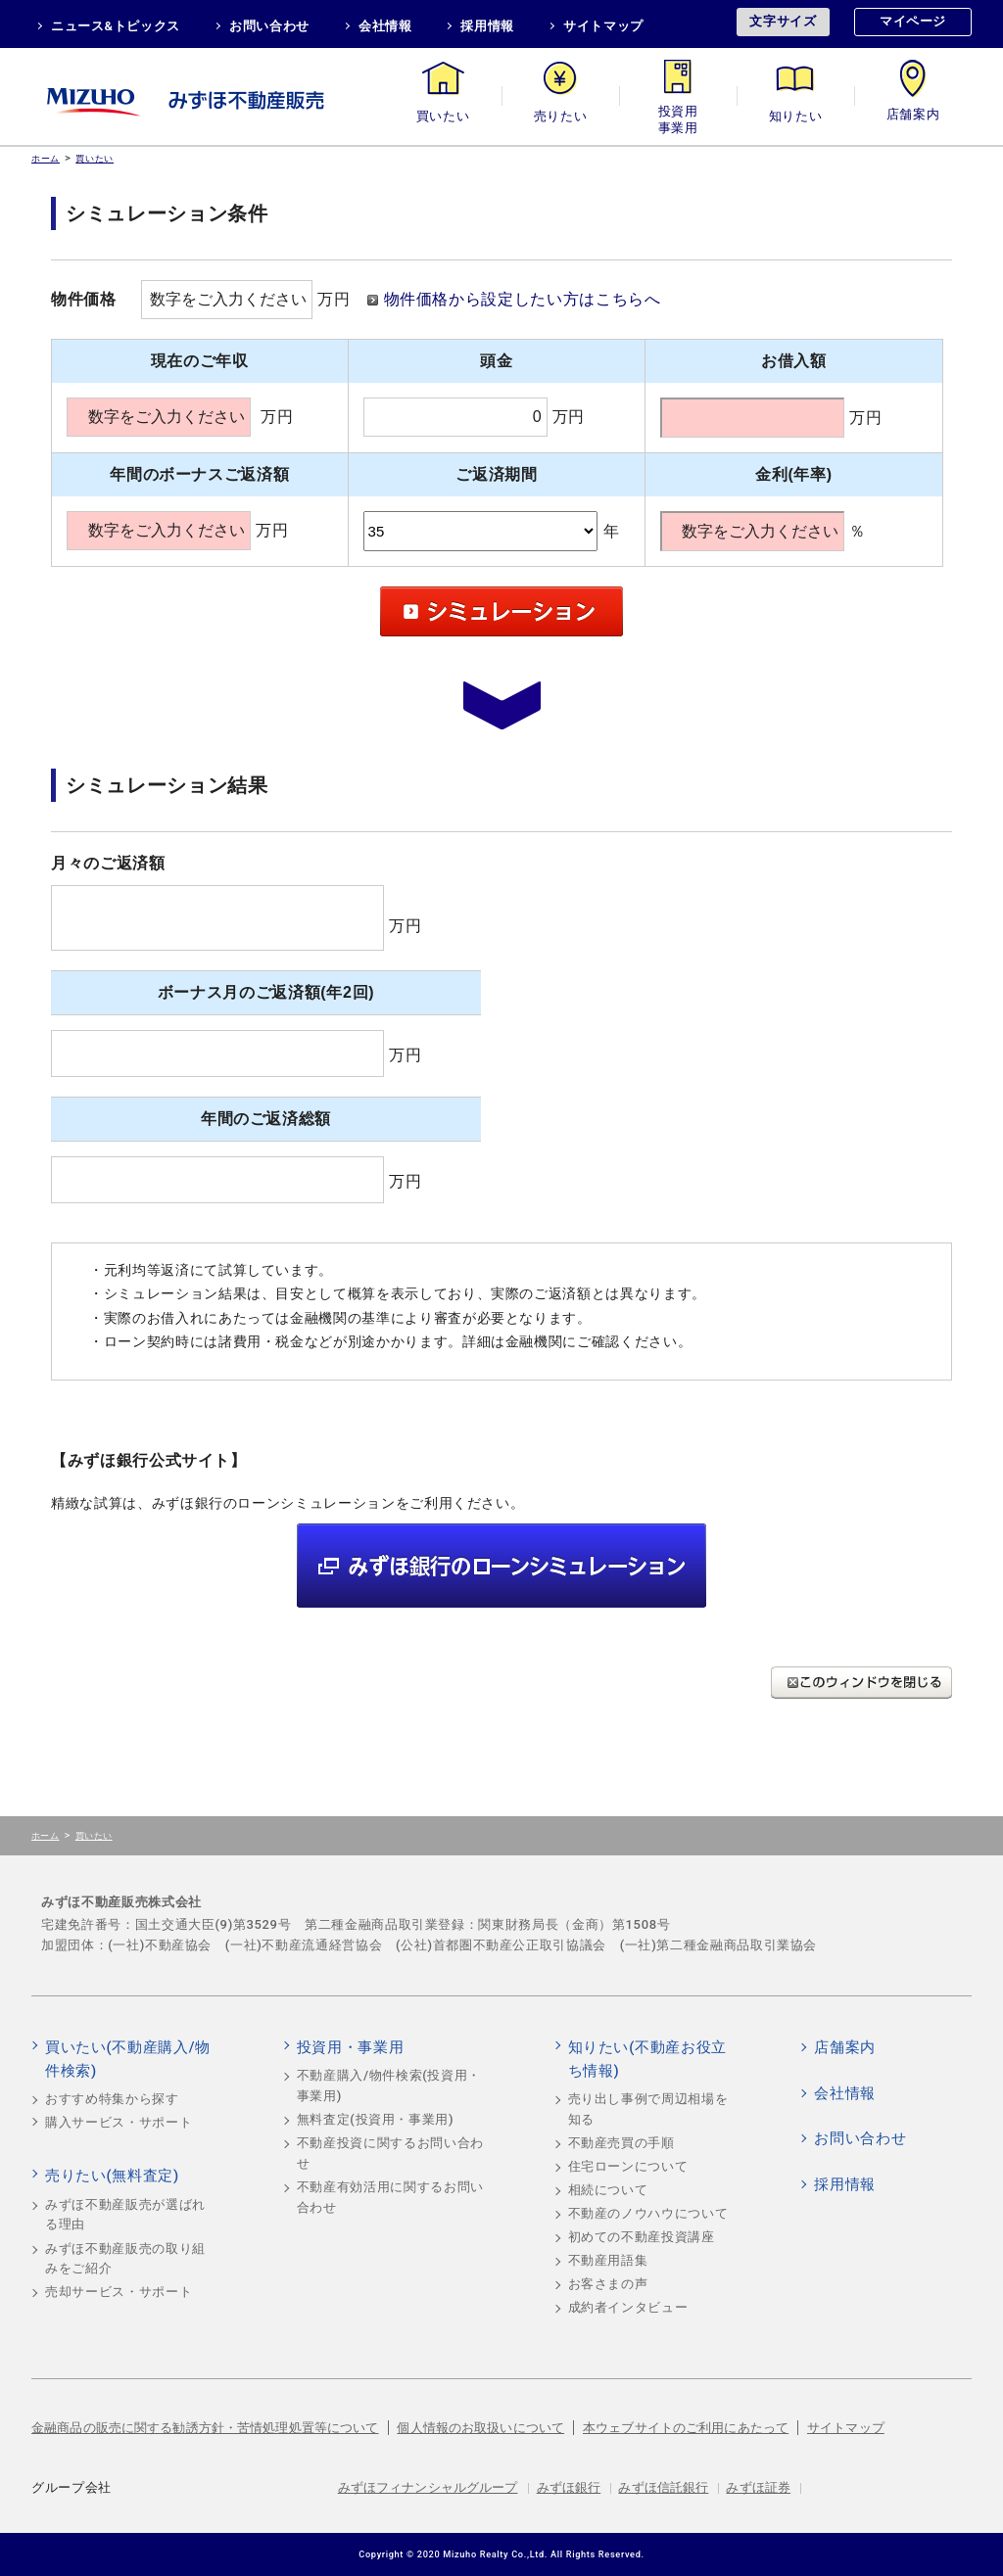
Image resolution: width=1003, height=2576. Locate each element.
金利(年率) (794, 474)
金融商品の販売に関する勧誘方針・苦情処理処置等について (205, 2427)
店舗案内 (913, 116)
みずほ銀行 (569, 2487)
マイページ (913, 21)
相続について (608, 2189)
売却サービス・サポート (118, 2291)
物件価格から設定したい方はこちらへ (522, 299)
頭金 (496, 360)
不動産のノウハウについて (648, 2213)
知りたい (796, 116)
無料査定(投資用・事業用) (375, 2119)
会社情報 (385, 26)
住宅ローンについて (628, 2166)
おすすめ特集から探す (112, 2098)
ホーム (45, 158)
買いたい (443, 116)
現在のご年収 (200, 360)
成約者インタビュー (628, 2307)
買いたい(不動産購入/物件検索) (128, 2059)
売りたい (561, 116)
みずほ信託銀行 (663, 2487)
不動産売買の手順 (621, 2142)
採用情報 (487, 26)
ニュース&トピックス (115, 26)
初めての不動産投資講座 (641, 2236)
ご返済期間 (496, 474)
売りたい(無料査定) (112, 2175)
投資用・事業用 (678, 116)
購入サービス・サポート (118, 2122)
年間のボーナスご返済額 (199, 474)
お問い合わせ (269, 26)
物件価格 (84, 299)
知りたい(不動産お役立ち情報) (647, 2059)
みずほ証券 (758, 2487)
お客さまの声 (608, 2283)
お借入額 (794, 360)
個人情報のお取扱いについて (480, 2427)
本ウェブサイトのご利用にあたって (685, 2427)
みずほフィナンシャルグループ (428, 2487)
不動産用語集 (608, 2260)
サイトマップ (603, 26)
